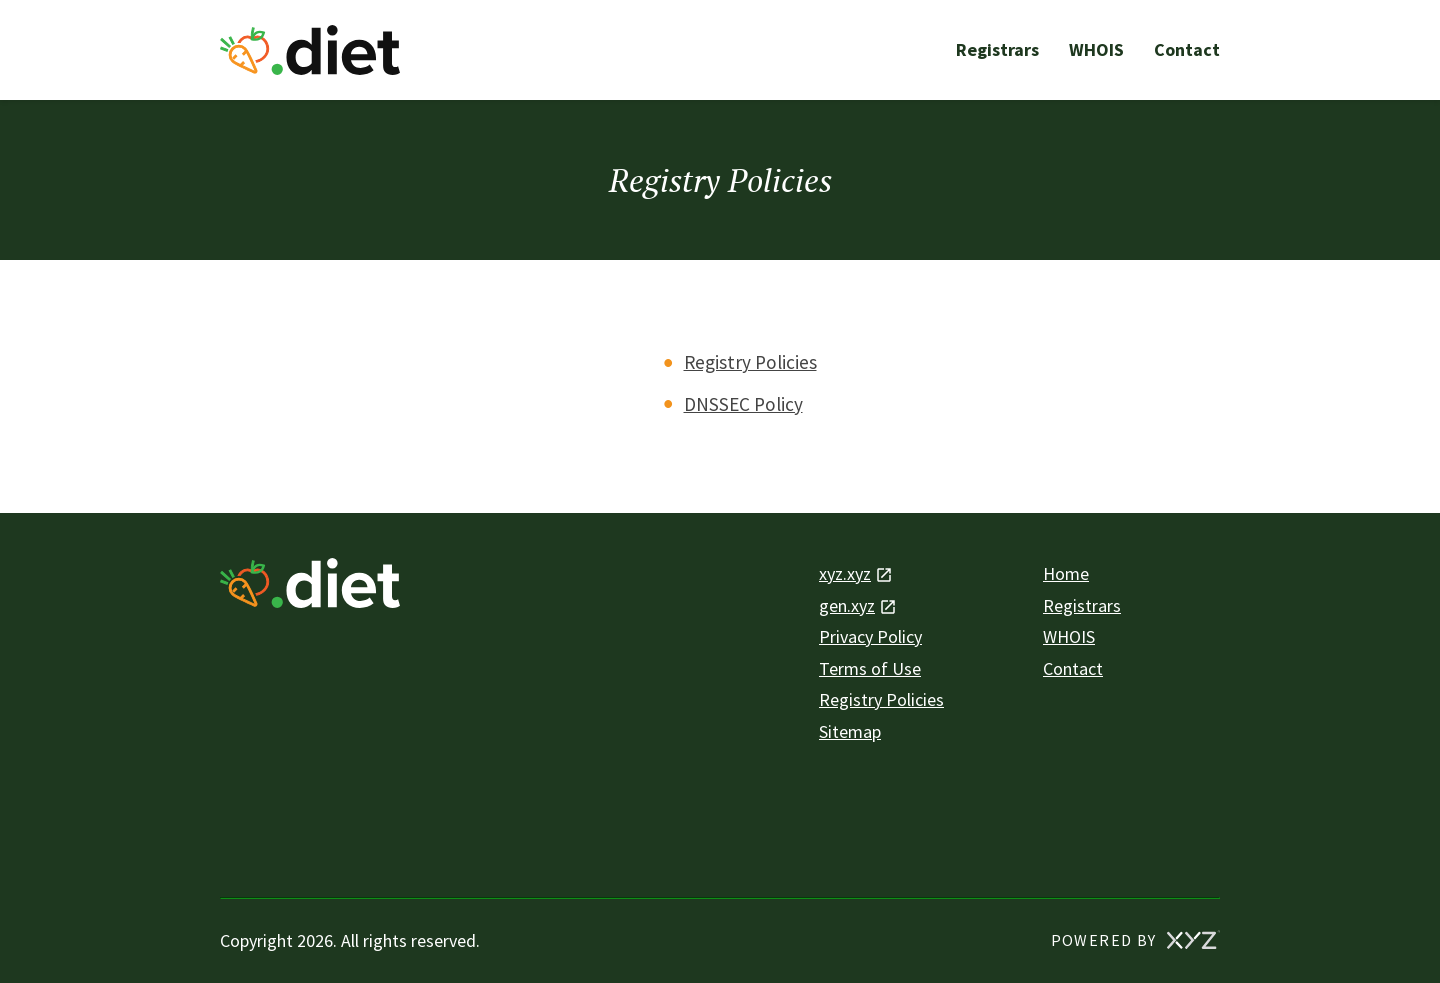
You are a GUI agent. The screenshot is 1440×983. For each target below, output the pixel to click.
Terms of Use (870, 668)
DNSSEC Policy (743, 404)
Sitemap (850, 731)
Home (1066, 573)
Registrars (997, 49)
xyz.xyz (845, 573)
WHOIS (1096, 49)
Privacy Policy (870, 636)
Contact (1187, 49)
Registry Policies (750, 362)
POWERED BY (1135, 939)
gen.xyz (847, 605)
